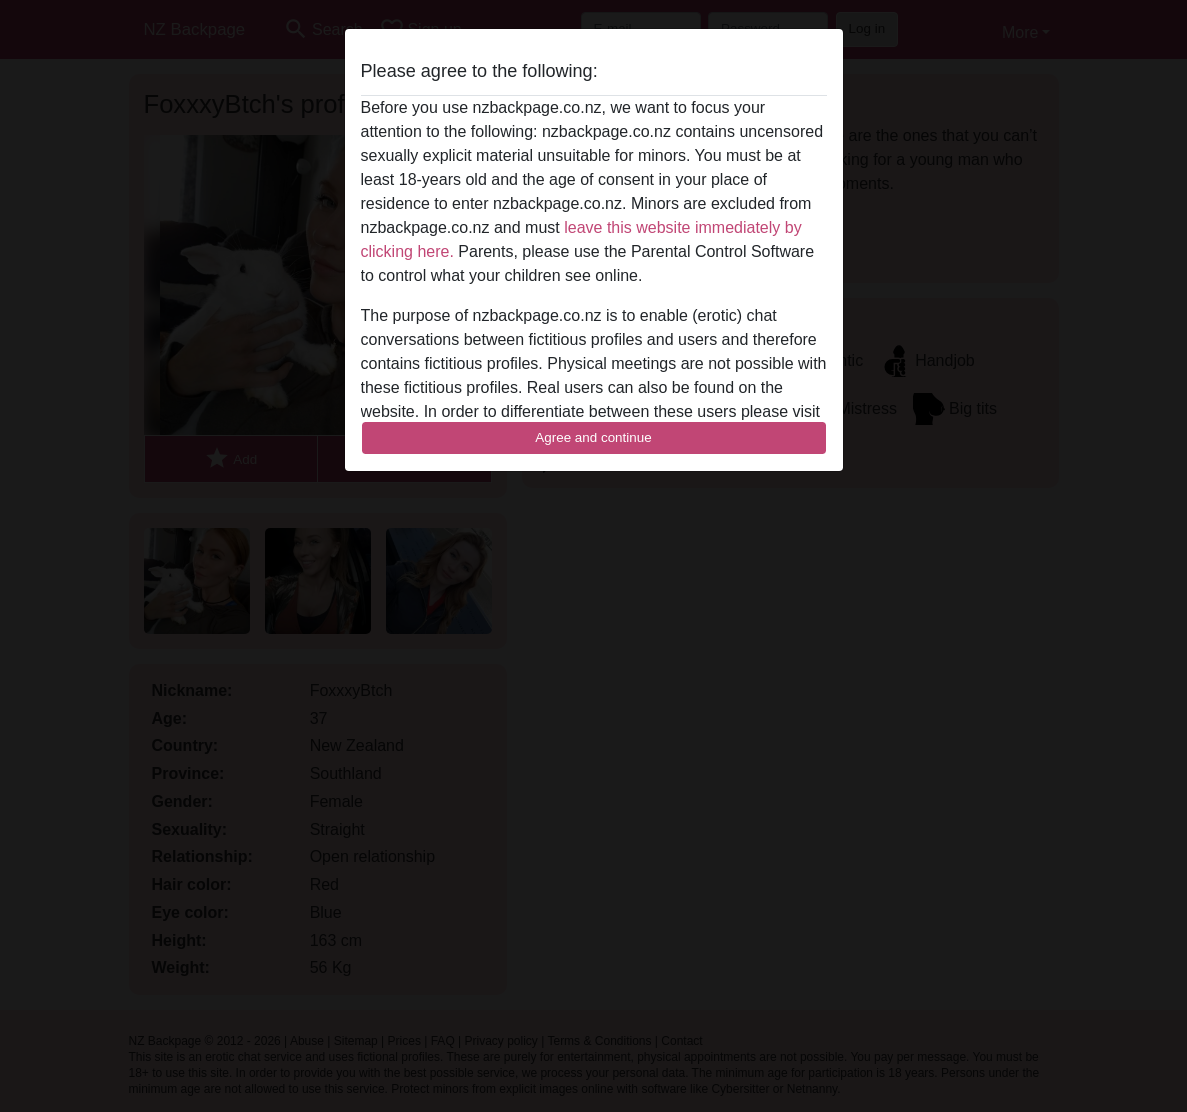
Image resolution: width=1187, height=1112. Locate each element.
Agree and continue (593, 437)
